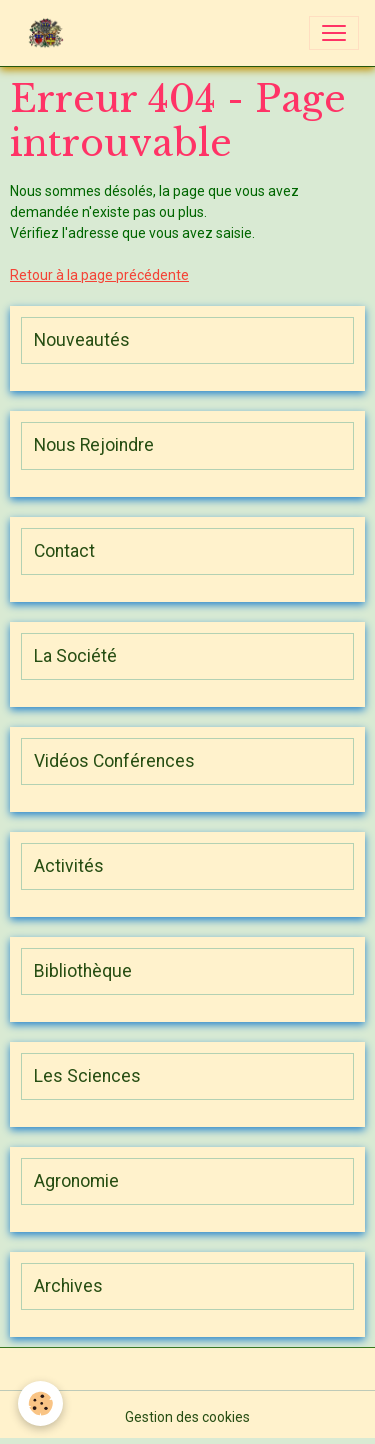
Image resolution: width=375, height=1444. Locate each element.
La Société (75, 656)
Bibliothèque (83, 971)
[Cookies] (40, 1403)
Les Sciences (87, 1076)
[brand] (50, 33)
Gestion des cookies (187, 1417)
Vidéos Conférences (114, 761)
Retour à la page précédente (99, 275)
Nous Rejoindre (94, 445)
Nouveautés (82, 340)
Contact (64, 551)
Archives (68, 1286)
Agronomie (76, 1181)
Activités (69, 866)
